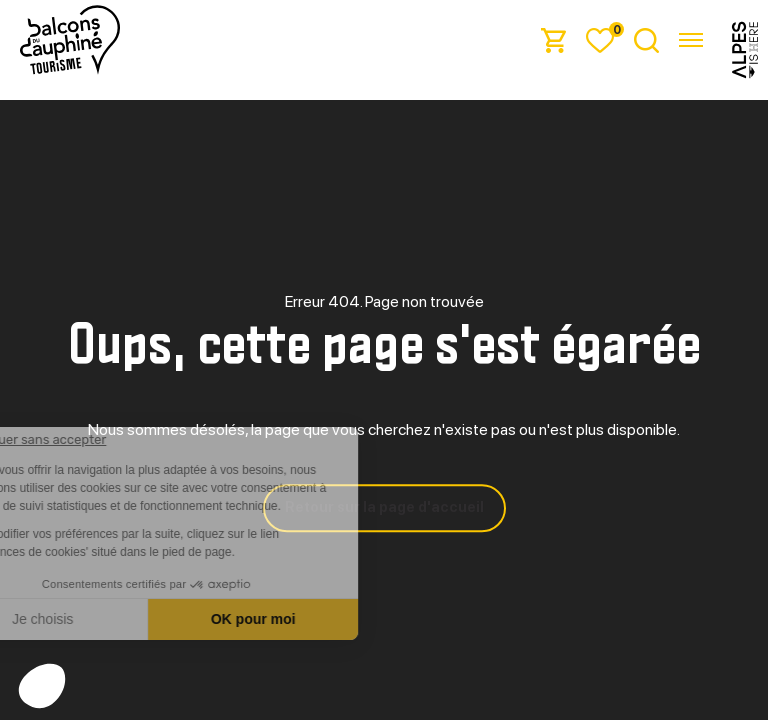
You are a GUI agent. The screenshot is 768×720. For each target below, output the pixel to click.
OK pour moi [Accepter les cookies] (335, 619)
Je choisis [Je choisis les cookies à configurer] (124, 619)
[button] (42, 686)
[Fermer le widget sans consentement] (114, 440)
